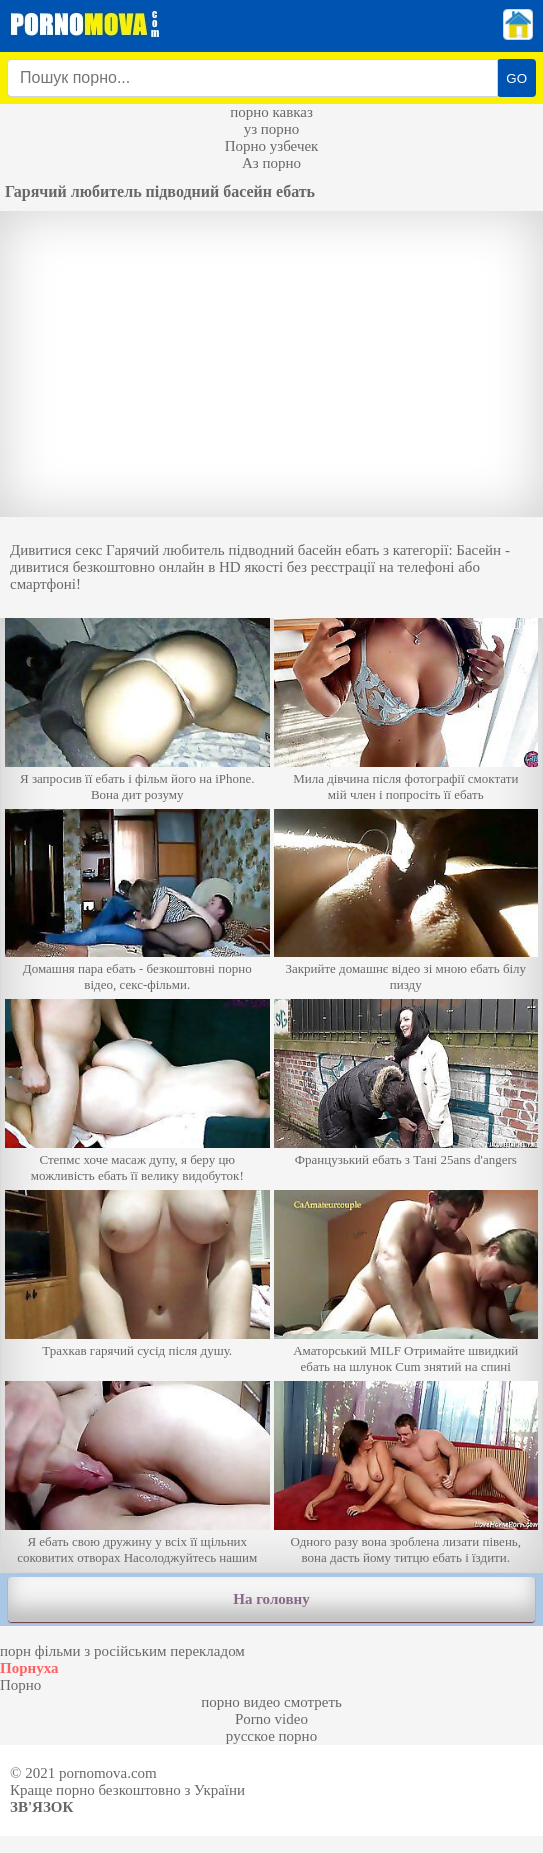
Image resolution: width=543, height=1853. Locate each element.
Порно (20, 1685)
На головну (271, 1599)
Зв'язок (41, 1807)
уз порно (272, 129)
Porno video (271, 1719)
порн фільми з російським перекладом (122, 1651)
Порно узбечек (272, 146)
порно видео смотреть (271, 1702)
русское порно (271, 1736)
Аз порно (271, 163)
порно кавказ (271, 112)
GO (516, 78)
